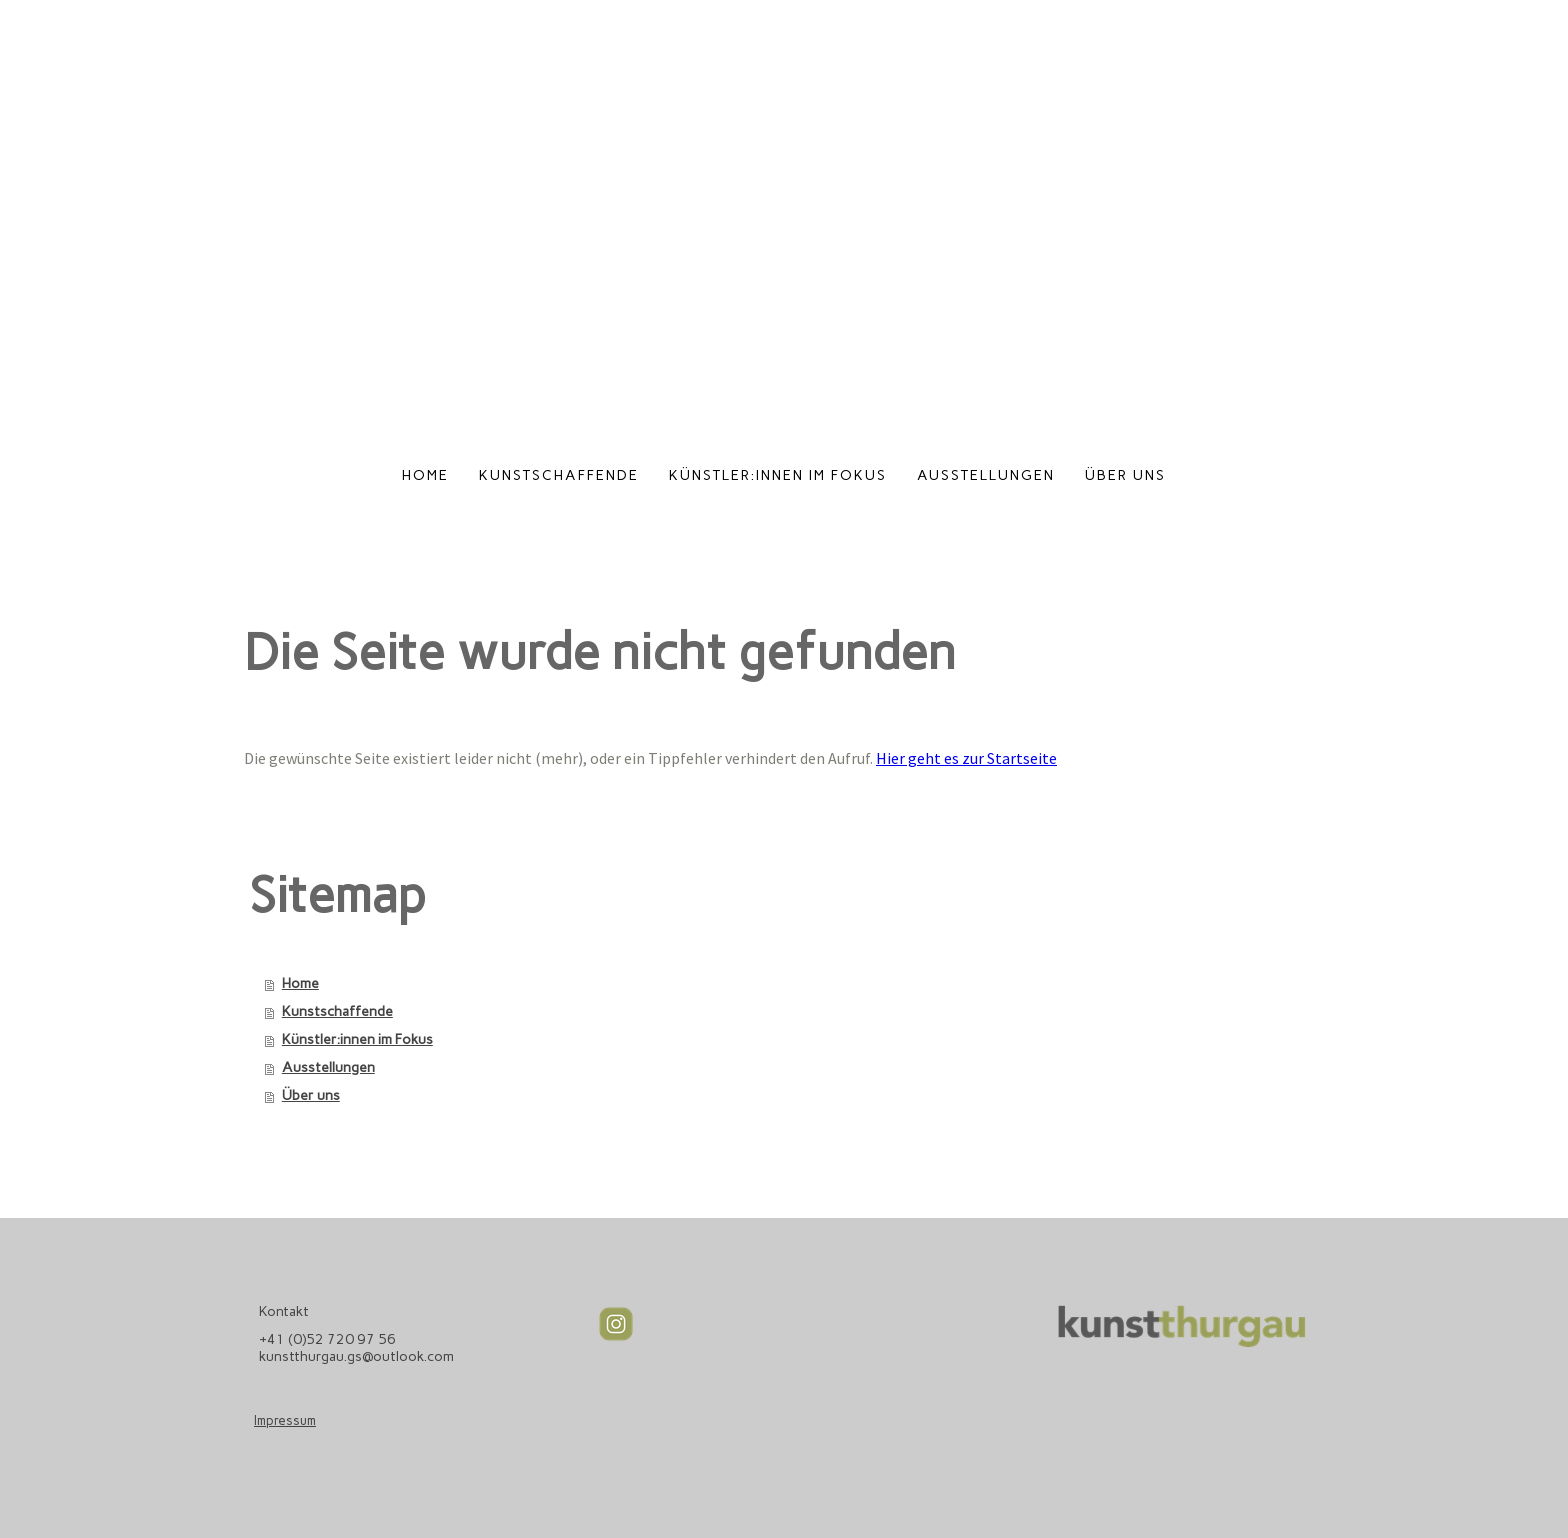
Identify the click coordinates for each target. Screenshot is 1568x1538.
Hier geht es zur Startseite (966, 758)
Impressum (285, 1420)
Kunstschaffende (559, 475)
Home (425, 475)
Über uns (1125, 475)
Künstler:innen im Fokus (778, 475)
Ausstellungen (986, 475)
